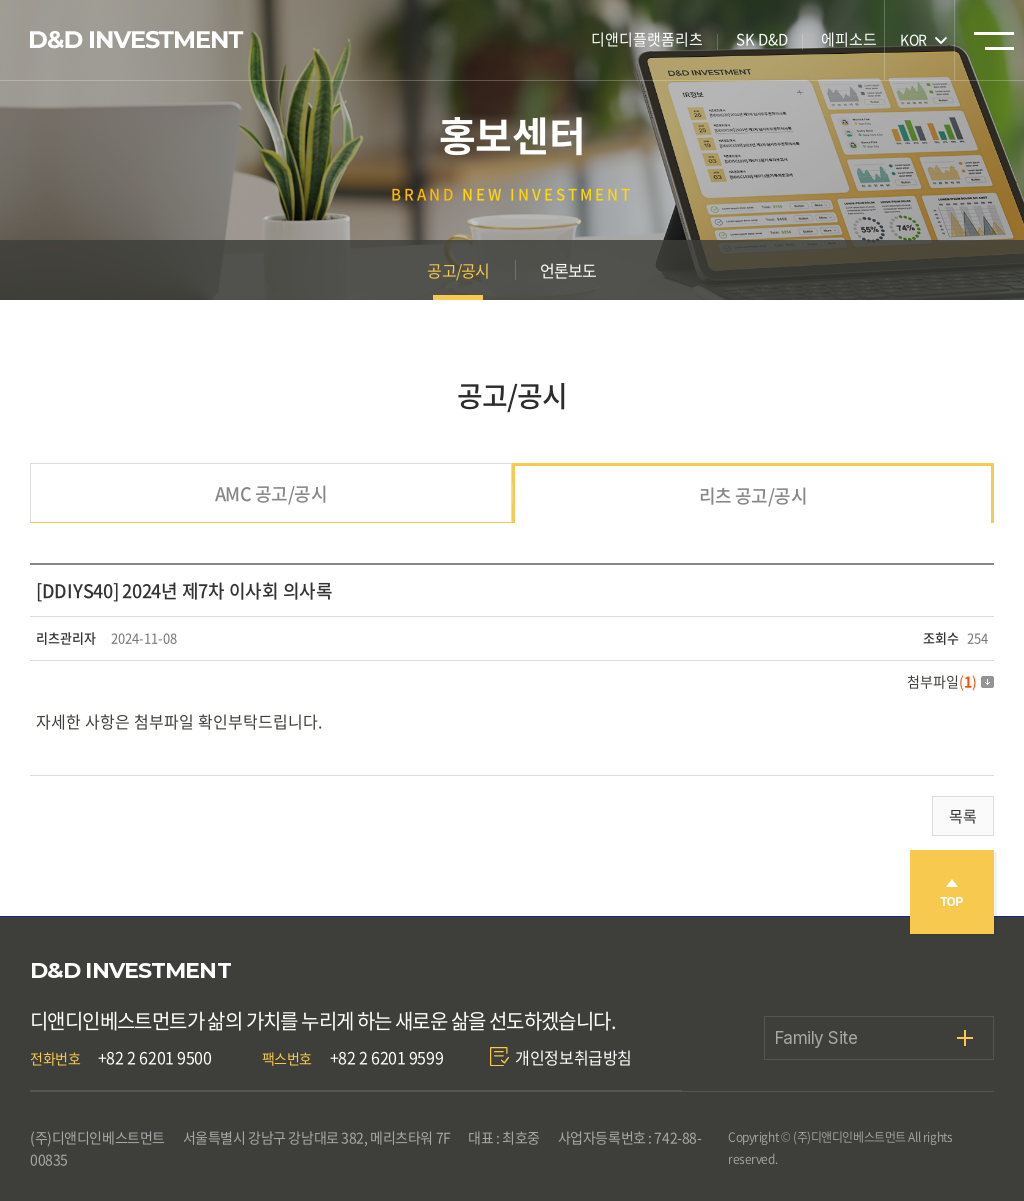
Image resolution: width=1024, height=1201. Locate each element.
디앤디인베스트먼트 (137, 40)
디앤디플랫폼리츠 (647, 39)
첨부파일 (950, 681)
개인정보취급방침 (573, 1057)
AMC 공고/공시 (271, 493)
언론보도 (568, 270)
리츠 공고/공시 (753, 495)
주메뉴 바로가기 (0, 0)
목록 (963, 816)
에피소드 (849, 39)
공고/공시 (458, 270)
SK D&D (762, 39)
